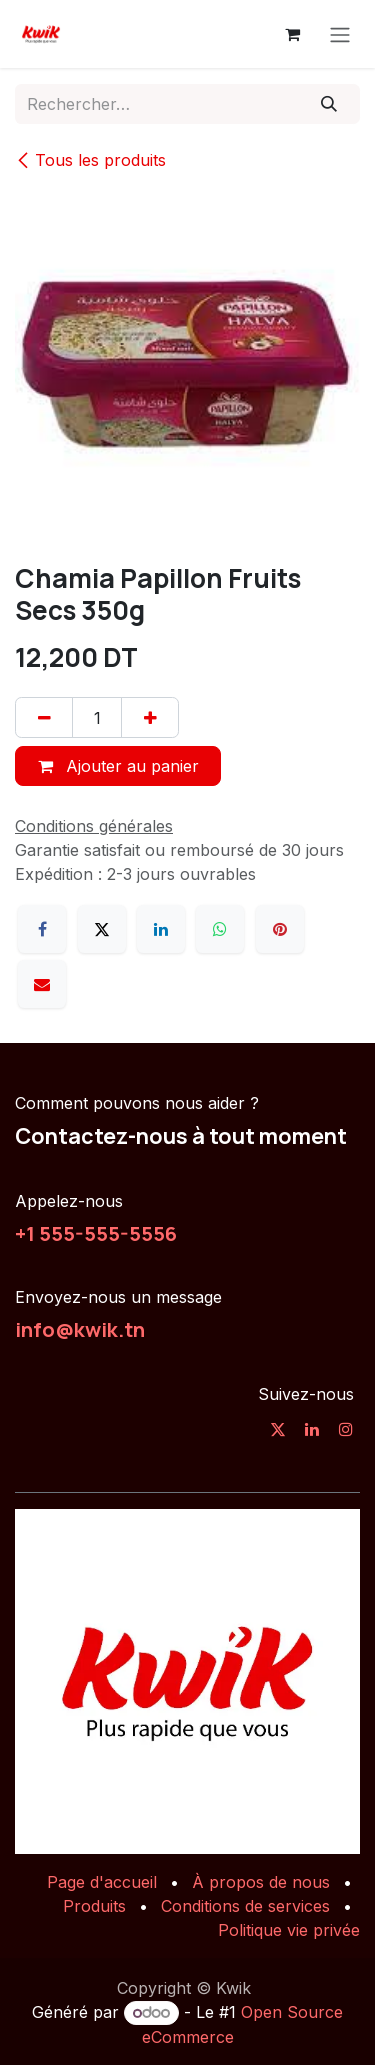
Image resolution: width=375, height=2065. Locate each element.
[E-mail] (42, 984)
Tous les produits (90, 160)
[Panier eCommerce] (292, 34)
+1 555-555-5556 (96, 1233)
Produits (94, 1906)
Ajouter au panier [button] (118, 766)
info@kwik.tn (80, 1329)
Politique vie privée (289, 1930)
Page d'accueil (102, 1882)
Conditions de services (245, 1906)
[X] (102, 929)
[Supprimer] (44, 717)
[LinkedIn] (161, 929)
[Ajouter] (150, 717)
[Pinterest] (280, 929)
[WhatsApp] (220, 929)
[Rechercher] (329, 104)
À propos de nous (261, 1882)
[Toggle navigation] (340, 34)
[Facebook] (42, 929)
